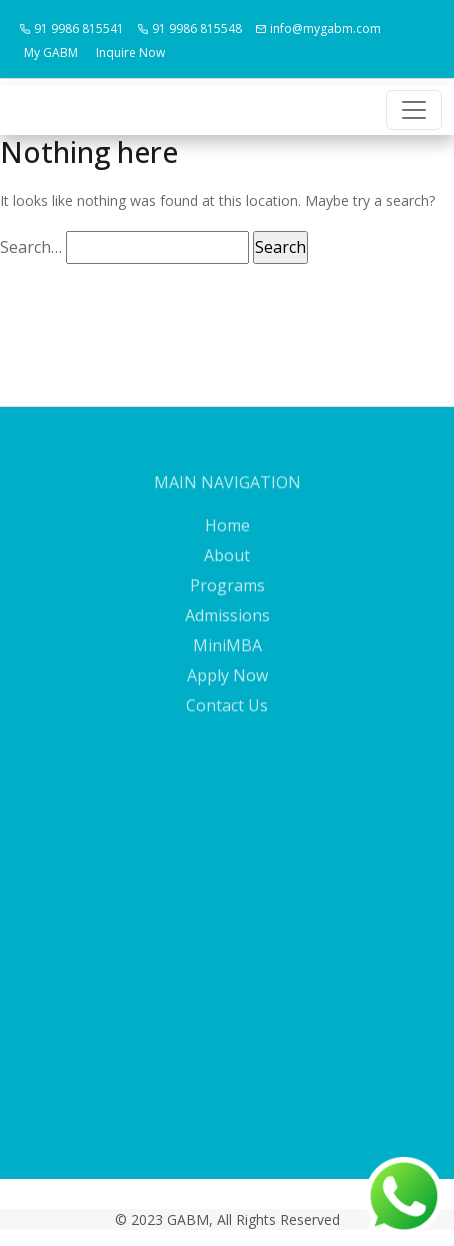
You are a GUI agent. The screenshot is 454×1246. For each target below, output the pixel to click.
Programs (227, 598)
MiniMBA (227, 658)
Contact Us (227, 718)
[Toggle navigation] (414, 110)
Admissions (227, 628)
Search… (31, 247)
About (227, 568)
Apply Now (227, 688)
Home (227, 538)
